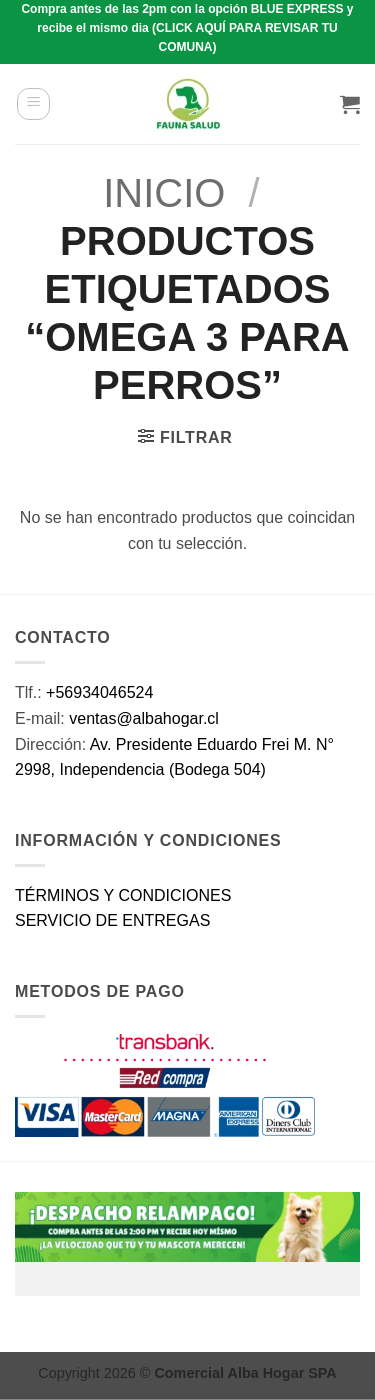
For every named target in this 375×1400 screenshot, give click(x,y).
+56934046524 (99, 692)
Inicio (164, 193)
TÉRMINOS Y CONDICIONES (123, 895)
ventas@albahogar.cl (144, 718)
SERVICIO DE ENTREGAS (112, 920)
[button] (33, 104)
